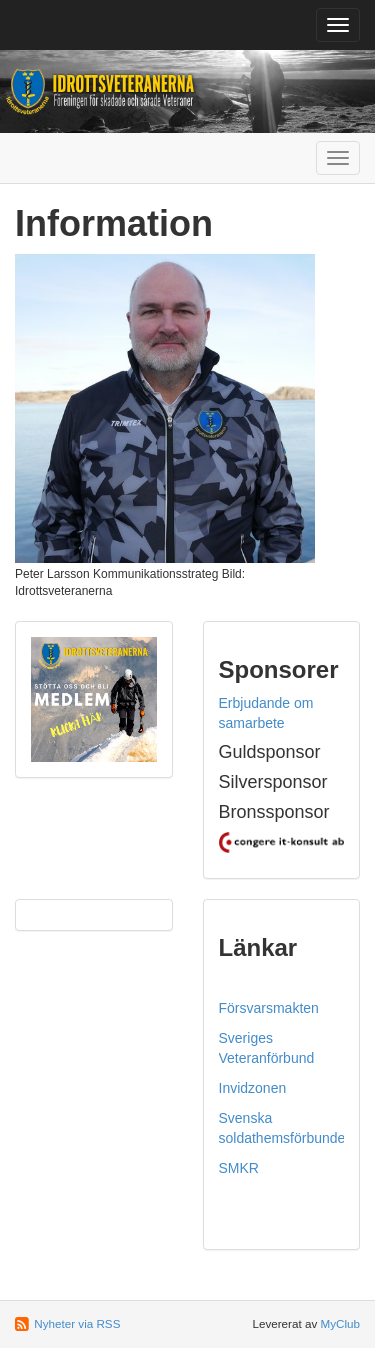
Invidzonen (253, 1088)
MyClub (340, 1323)
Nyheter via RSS (77, 1323)
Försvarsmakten (269, 1008)
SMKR (239, 1168)
